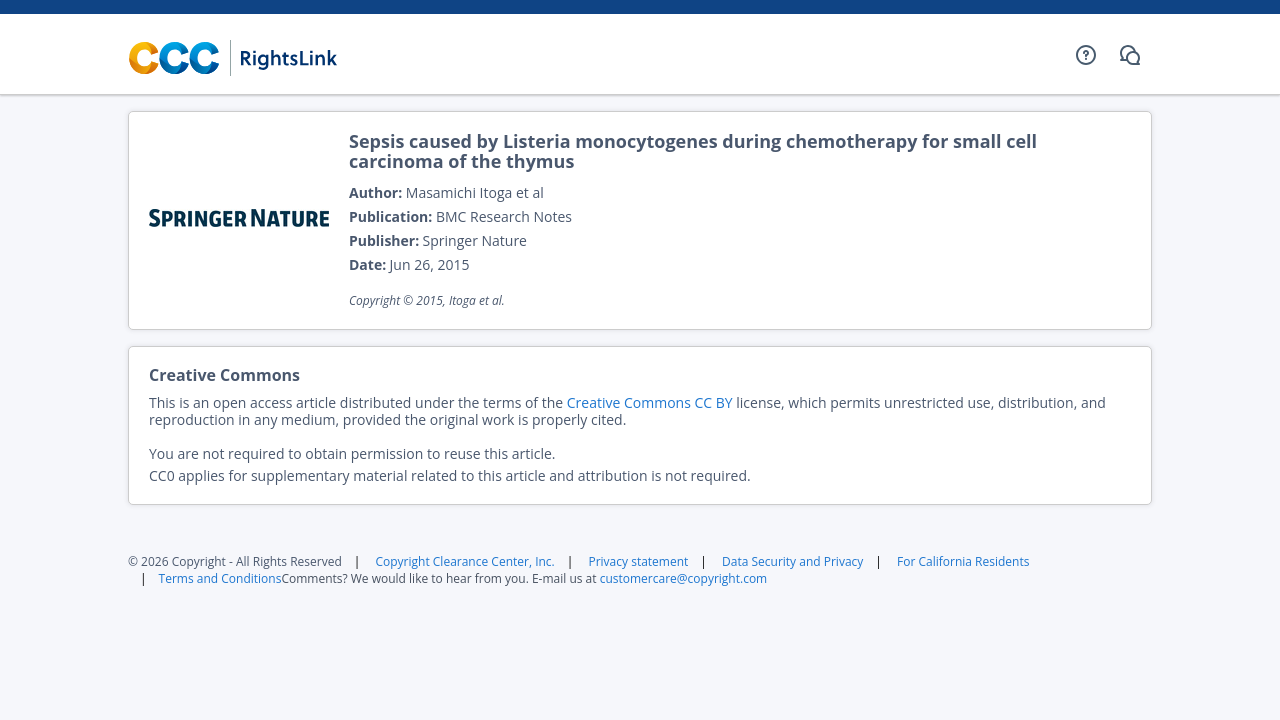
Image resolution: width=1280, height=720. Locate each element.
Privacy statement (638, 561)
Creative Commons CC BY (650, 402)
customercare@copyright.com (684, 578)
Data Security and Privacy (792, 561)
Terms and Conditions (220, 578)
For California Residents (963, 561)
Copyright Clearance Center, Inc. (464, 561)
